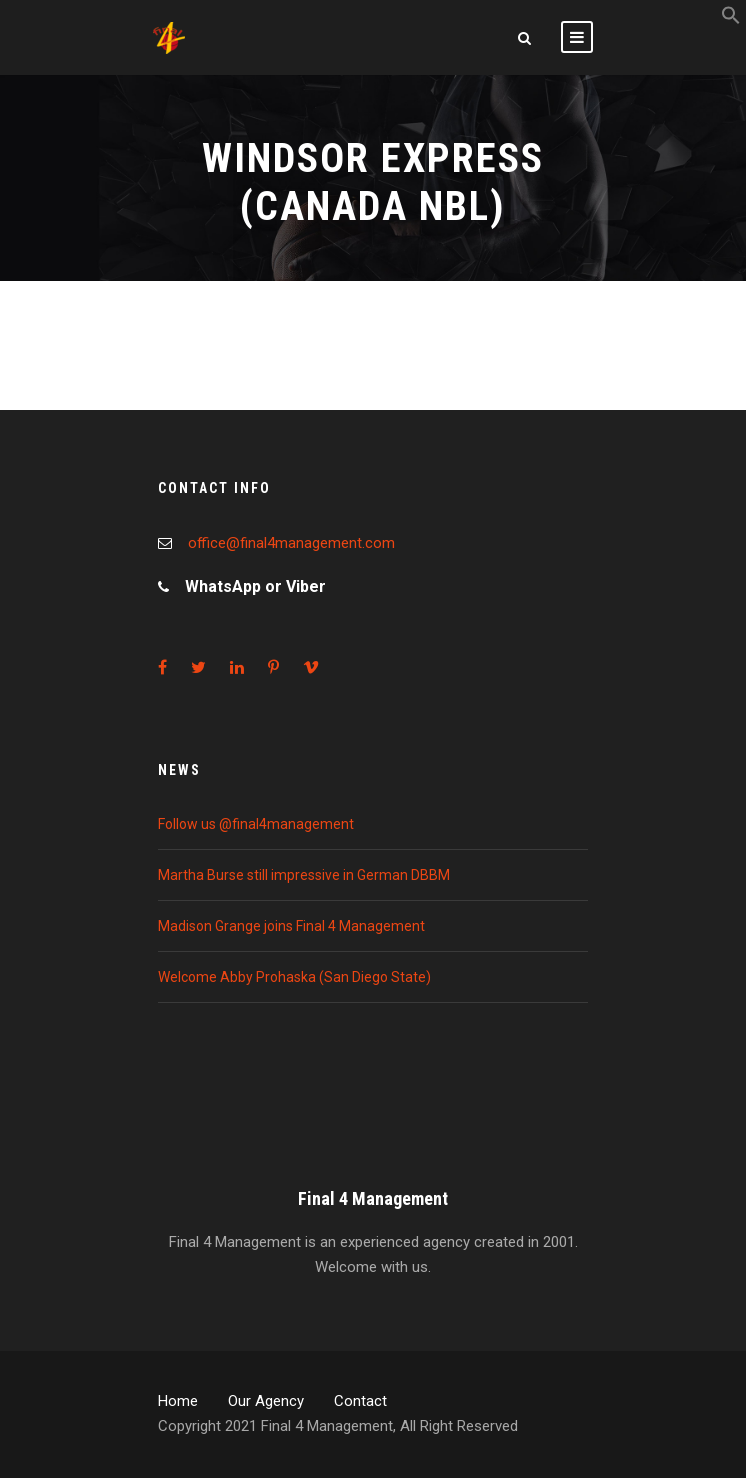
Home (178, 1401)
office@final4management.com (291, 543)
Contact (360, 1401)
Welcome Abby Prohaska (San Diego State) (294, 977)
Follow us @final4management (256, 824)
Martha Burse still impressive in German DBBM (304, 875)
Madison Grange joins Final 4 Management (291, 926)
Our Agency (266, 1401)
